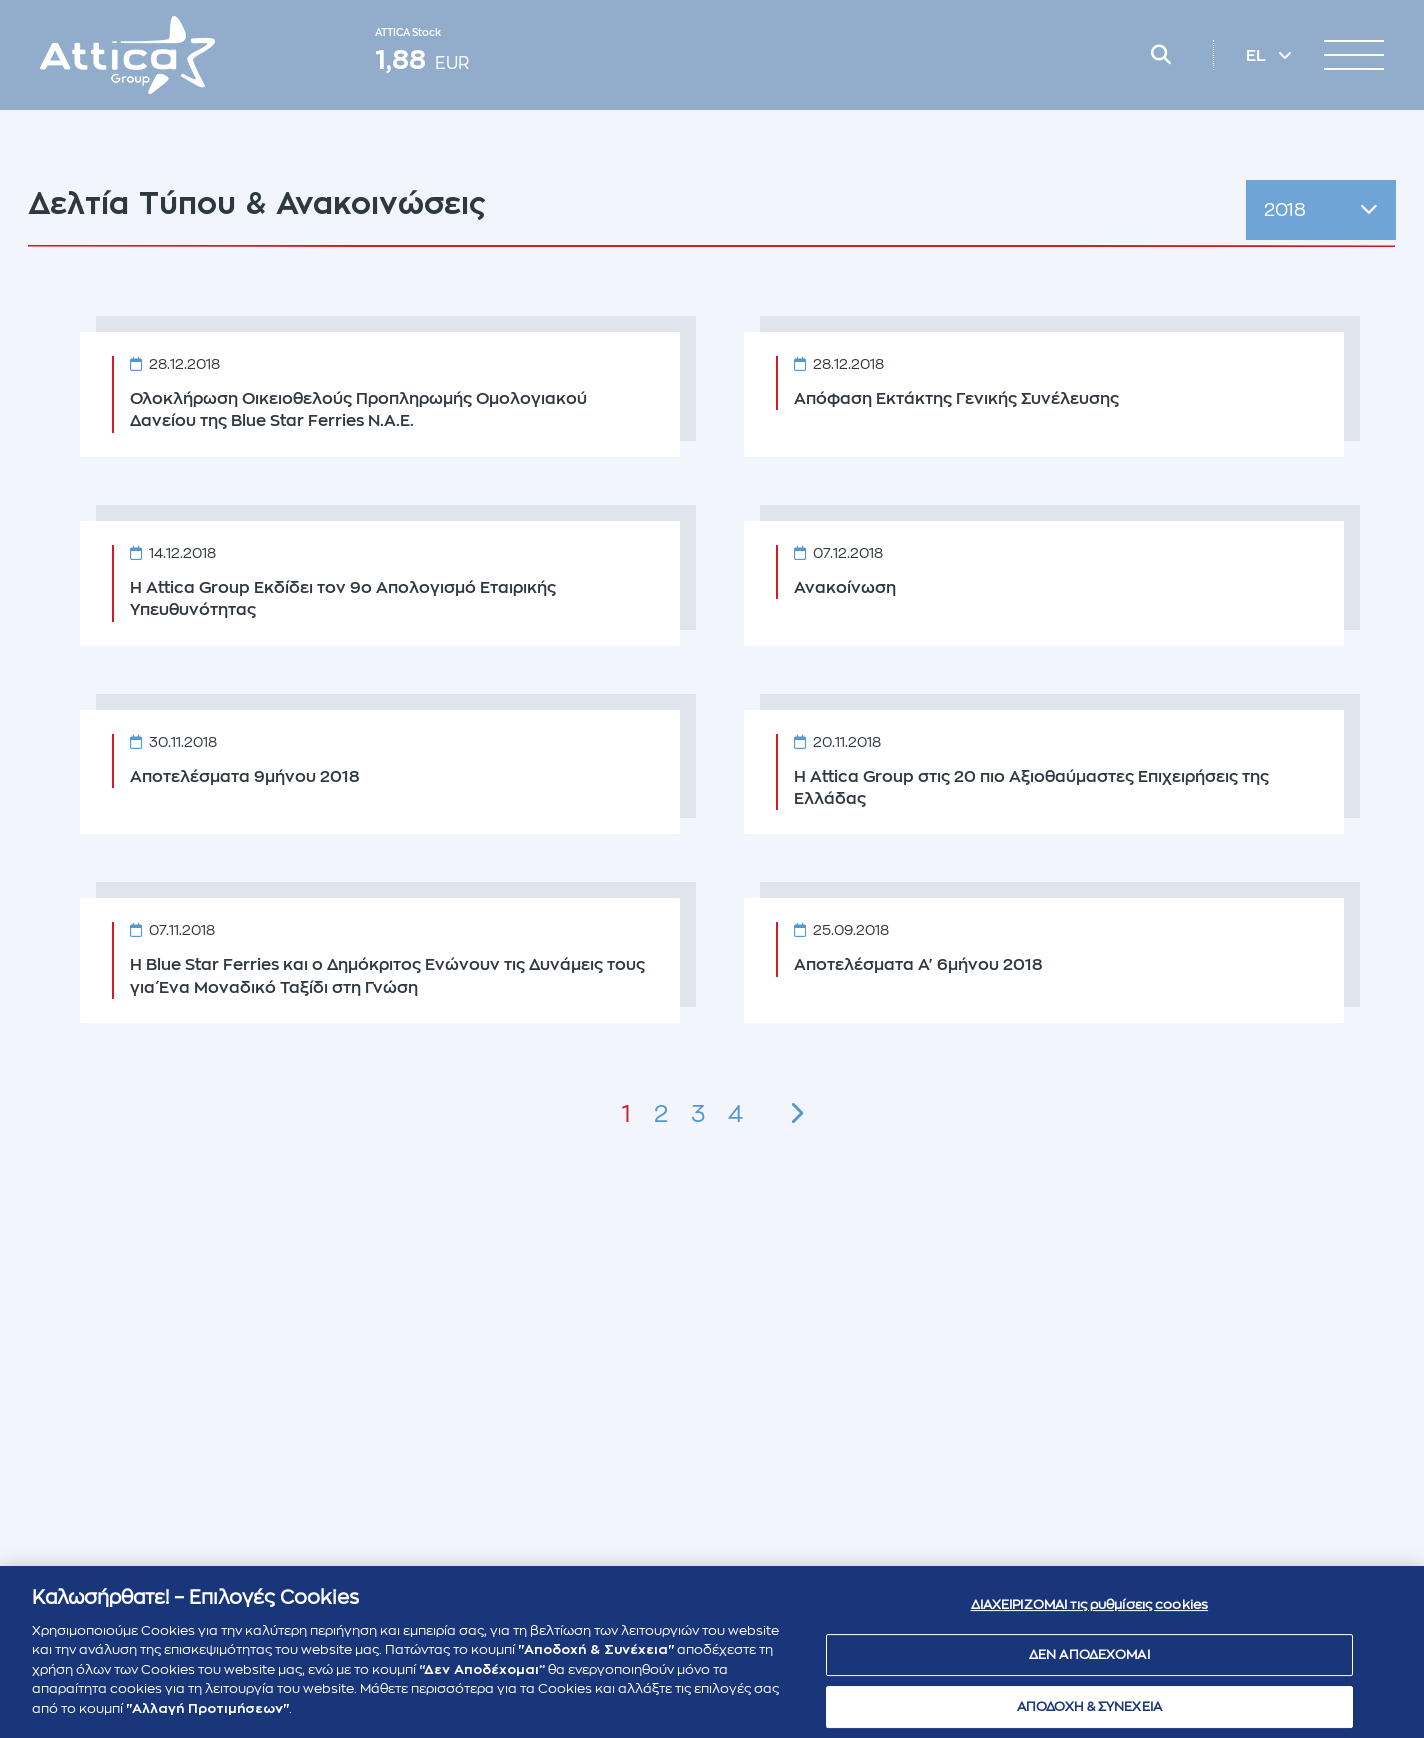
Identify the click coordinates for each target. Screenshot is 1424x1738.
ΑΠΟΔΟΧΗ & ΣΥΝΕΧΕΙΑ (1089, 1714)
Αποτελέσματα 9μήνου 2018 (245, 777)
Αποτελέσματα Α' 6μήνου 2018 (918, 965)
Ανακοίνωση (845, 588)
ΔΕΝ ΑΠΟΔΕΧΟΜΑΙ (1089, 1663)
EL (1258, 56)
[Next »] (796, 1114)
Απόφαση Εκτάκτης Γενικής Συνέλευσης (956, 399)
